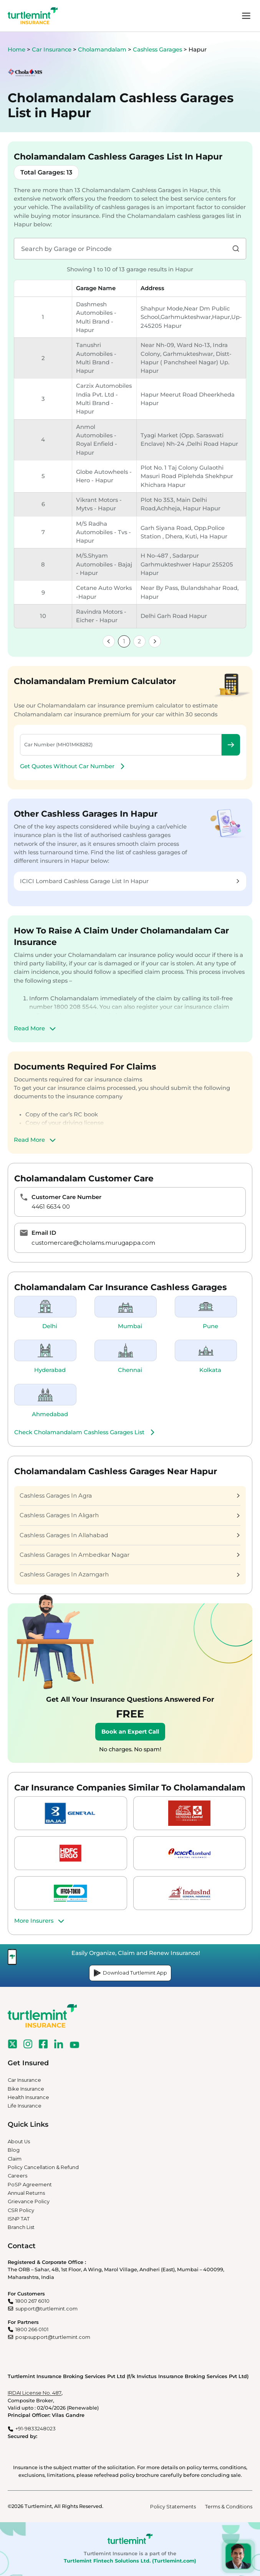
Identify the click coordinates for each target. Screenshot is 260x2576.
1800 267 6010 (32, 2301)
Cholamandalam (103, 49)
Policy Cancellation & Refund (43, 2167)
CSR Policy (21, 2210)
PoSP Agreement (30, 2184)
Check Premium (230, 744)
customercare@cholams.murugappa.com (93, 1242)
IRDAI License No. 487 (34, 2393)
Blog (14, 2150)
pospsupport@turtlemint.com (52, 2337)
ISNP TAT (19, 2219)
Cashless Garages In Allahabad (130, 1535)
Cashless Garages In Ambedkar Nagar (130, 1554)
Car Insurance (51, 49)
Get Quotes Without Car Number (73, 766)
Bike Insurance (26, 2089)
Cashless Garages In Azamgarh (130, 1574)
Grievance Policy (29, 2201)
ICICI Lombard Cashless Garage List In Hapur (129, 881)
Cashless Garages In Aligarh (130, 1515)
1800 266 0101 (31, 2329)
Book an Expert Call (130, 1731)
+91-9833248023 (35, 2429)
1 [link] (124, 641)
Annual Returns (26, 2193)
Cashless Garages (158, 49)
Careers (17, 2176)
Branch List (21, 2227)
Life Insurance (24, 2106)
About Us (19, 2141)
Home (16, 49)
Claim (15, 2159)
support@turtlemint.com (46, 2309)
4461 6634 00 (50, 1206)
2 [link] (139, 641)
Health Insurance (28, 2097)
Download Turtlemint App (130, 1973)
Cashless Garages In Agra (130, 1495)
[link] (109, 641)
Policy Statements (173, 2507)
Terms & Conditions (228, 2507)
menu (246, 15)
